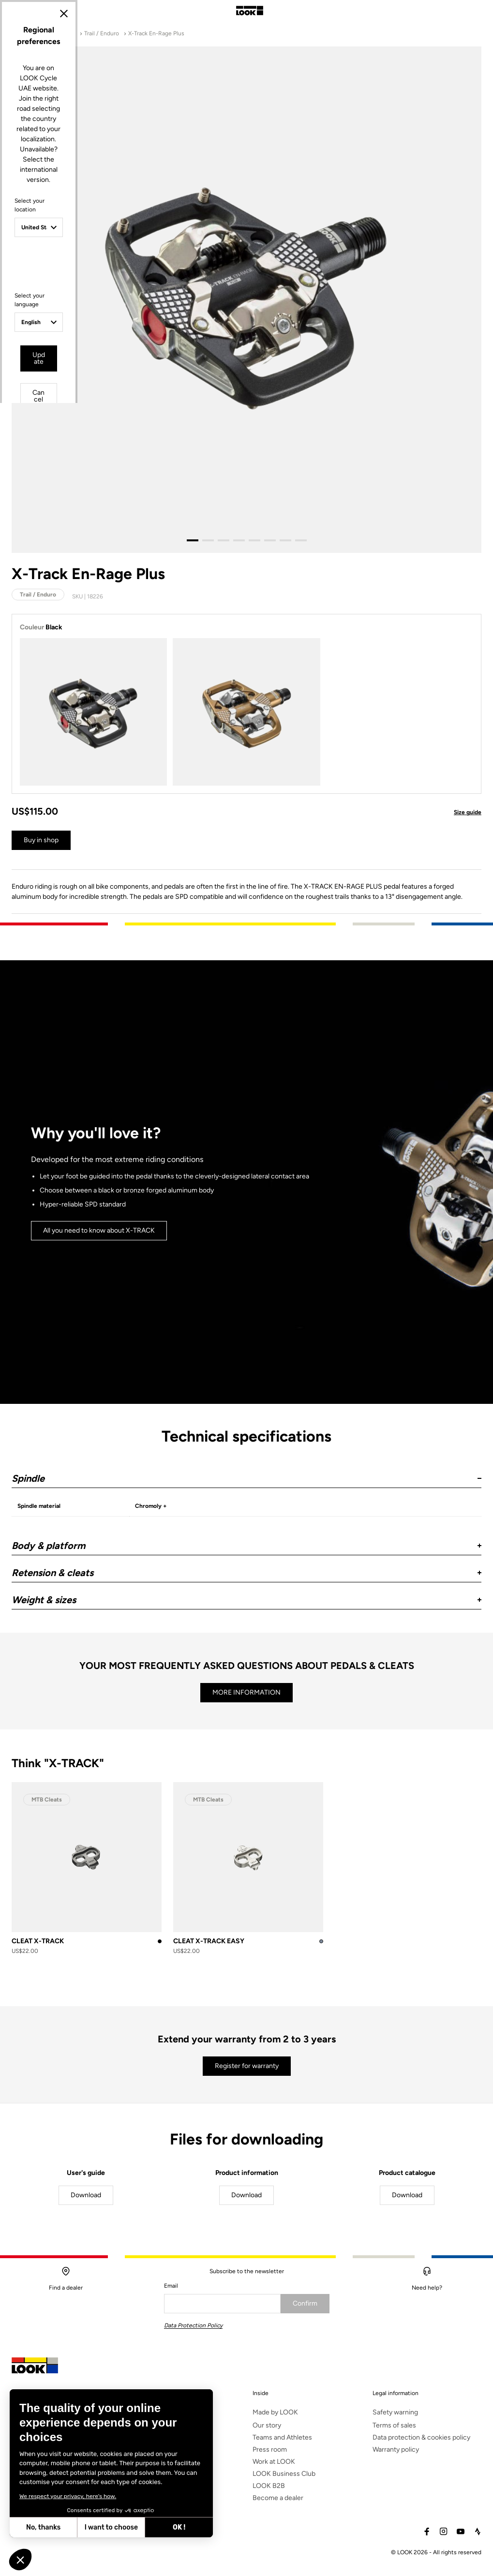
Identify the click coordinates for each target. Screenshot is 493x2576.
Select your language (162, 1321)
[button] (20, 2559)
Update (219, 1370)
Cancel (274, 1370)
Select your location (160, 1255)
